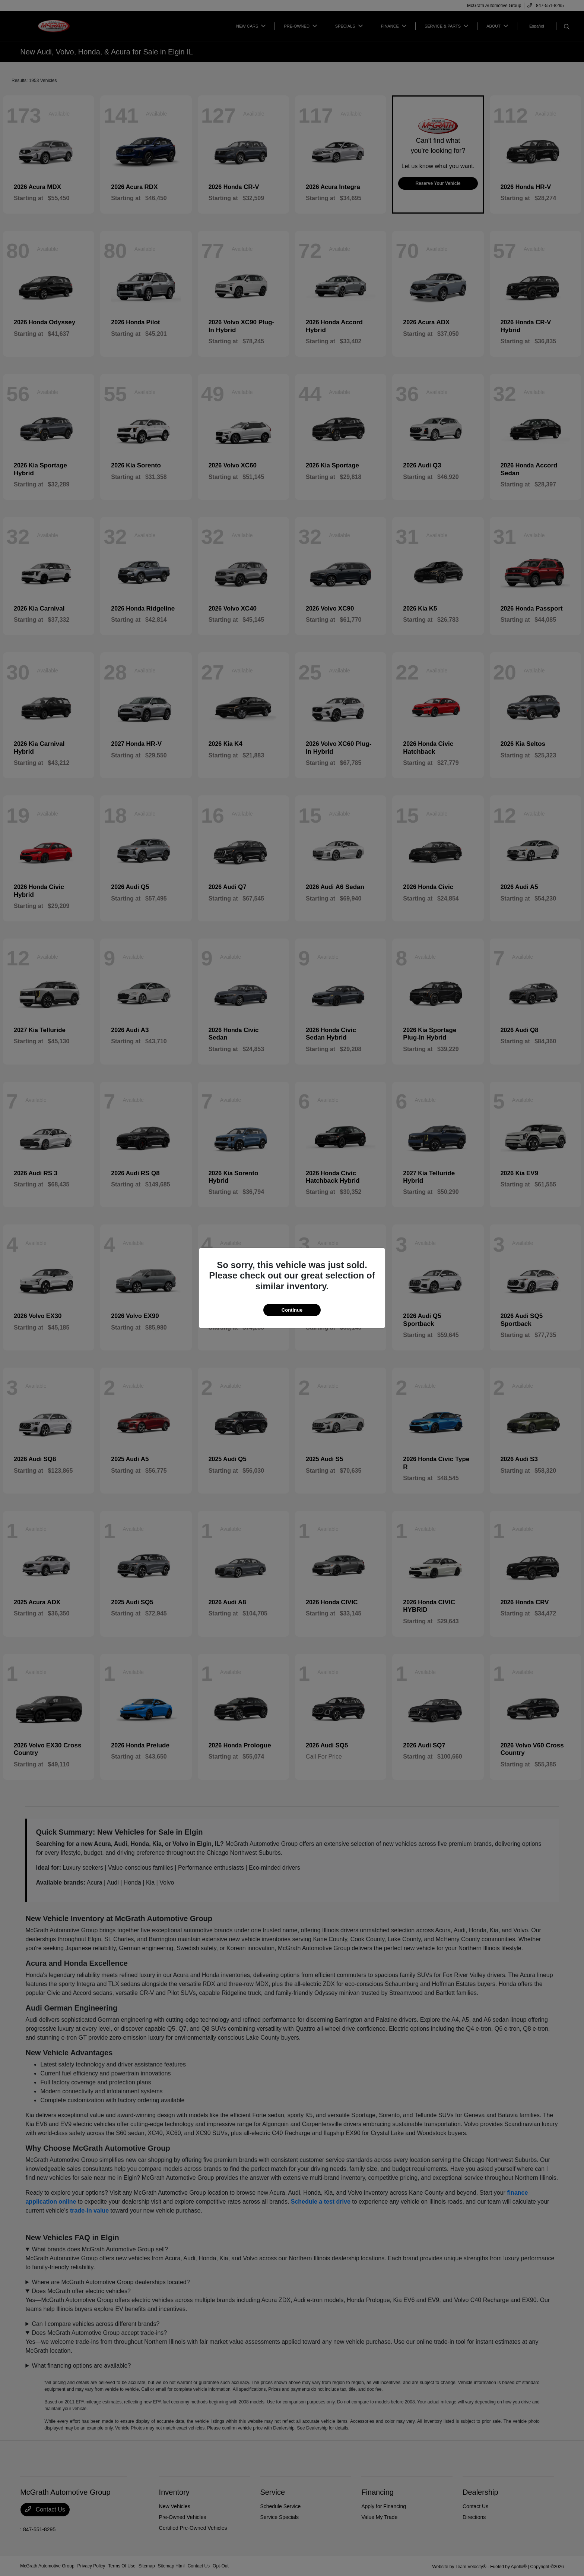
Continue (292, 1310)
